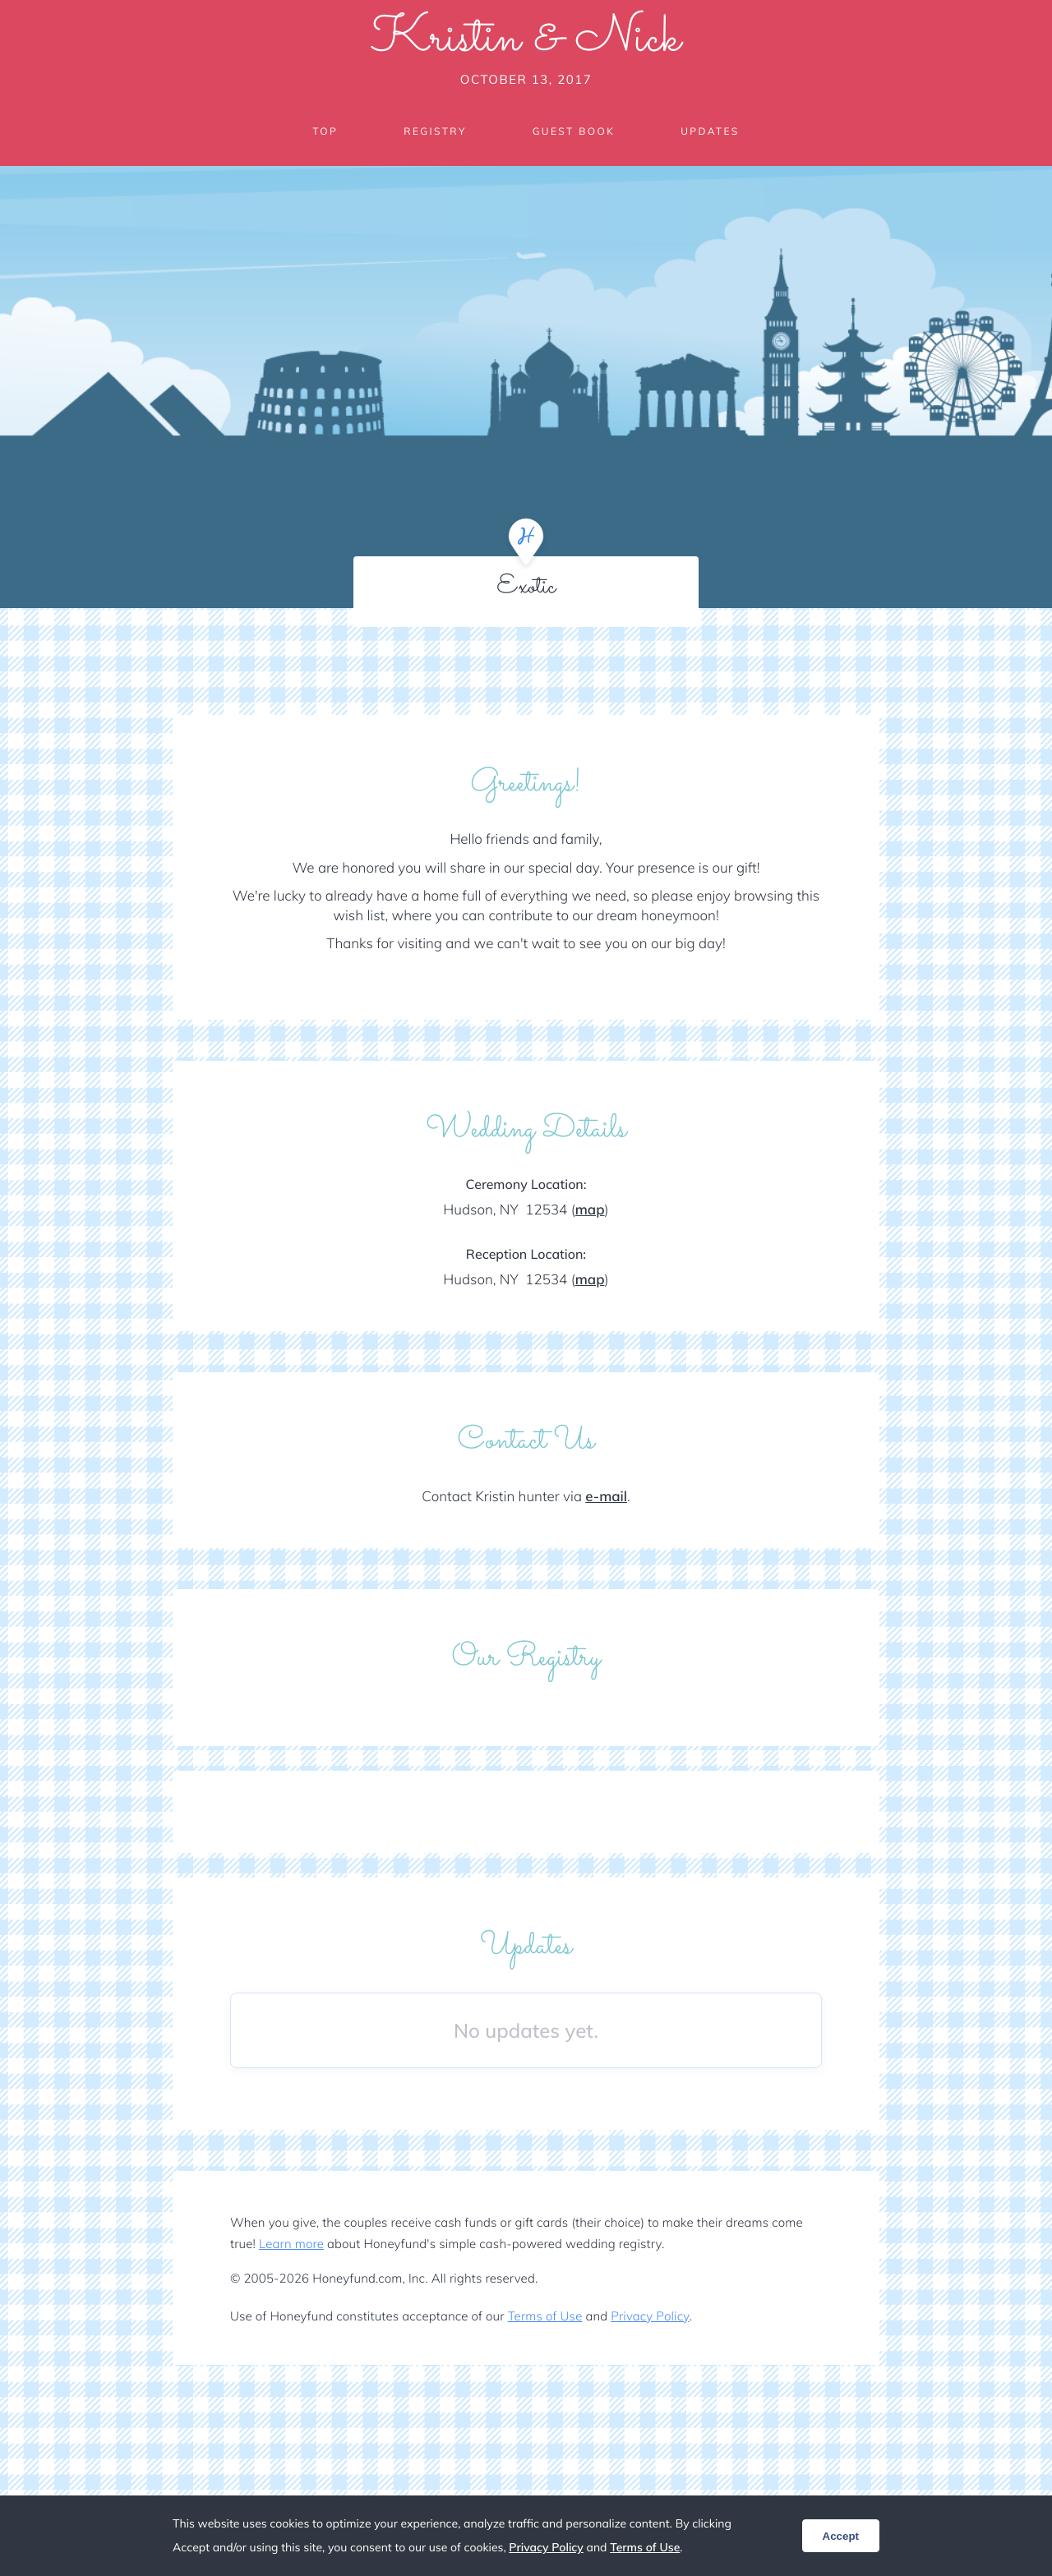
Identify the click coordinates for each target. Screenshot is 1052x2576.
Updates (710, 131)
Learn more (291, 2243)
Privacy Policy (650, 2316)
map (590, 1210)
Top (325, 131)
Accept (841, 2536)
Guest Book (574, 131)
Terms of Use (545, 2316)
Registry (435, 131)
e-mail (606, 1496)
